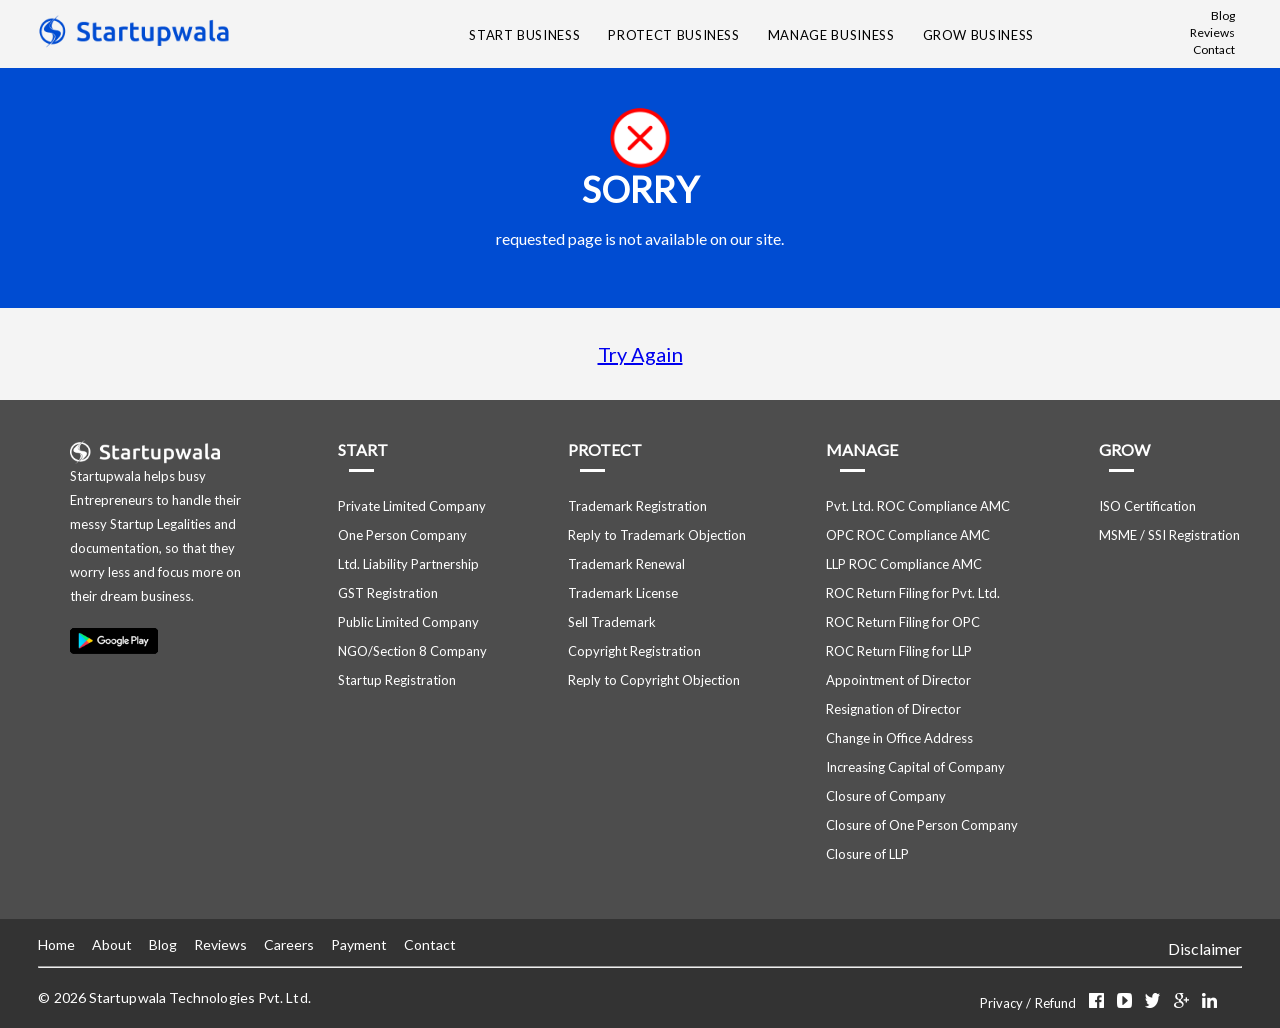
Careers (289, 944)
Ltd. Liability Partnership (408, 564)
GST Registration (388, 593)
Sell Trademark (612, 622)
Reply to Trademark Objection (657, 535)
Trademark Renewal (626, 564)
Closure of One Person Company (922, 825)
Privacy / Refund (1029, 1003)
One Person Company (402, 535)
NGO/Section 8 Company (412, 651)
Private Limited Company (412, 506)
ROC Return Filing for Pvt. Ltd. (913, 593)
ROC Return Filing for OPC (903, 622)
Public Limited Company (408, 622)
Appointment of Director (898, 680)
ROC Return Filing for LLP (899, 651)
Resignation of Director (893, 709)
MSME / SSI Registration (1169, 535)
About (112, 944)
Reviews (1212, 32)
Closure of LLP (867, 854)
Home (56, 944)
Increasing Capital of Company (915, 767)
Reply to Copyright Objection (654, 680)
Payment (359, 944)
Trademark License (623, 593)
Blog (1223, 15)
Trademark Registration (637, 506)
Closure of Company (886, 796)
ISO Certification (1147, 506)
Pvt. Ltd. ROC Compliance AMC (918, 506)
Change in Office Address (899, 738)
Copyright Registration (634, 651)
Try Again (640, 354)
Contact (1214, 49)
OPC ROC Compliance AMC (908, 535)
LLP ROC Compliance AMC (904, 564)
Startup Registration (397, 680)
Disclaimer (1205, 948)
